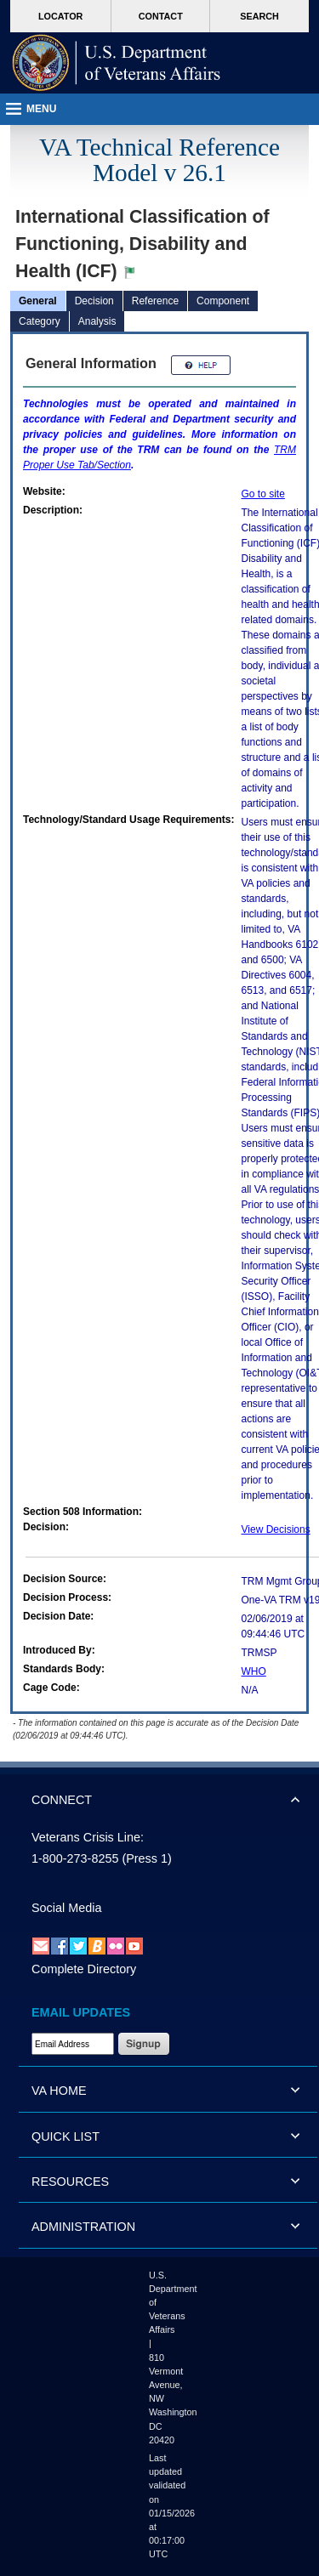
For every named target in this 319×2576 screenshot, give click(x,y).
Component (223, 301)
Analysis (97, 321)
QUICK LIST (65, 2136)
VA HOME (59, 2090)
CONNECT (61, 1800)
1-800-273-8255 (74, 1858)
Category (39, 321)
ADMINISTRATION (83, 2226)
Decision (94, 301)
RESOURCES (70, 2181)
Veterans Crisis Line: (87, 1837)
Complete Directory (83, 1969)
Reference (155, 301)
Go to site (263, 494)
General (38, 301)
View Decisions (276, 1529)
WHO (254, 1671)
